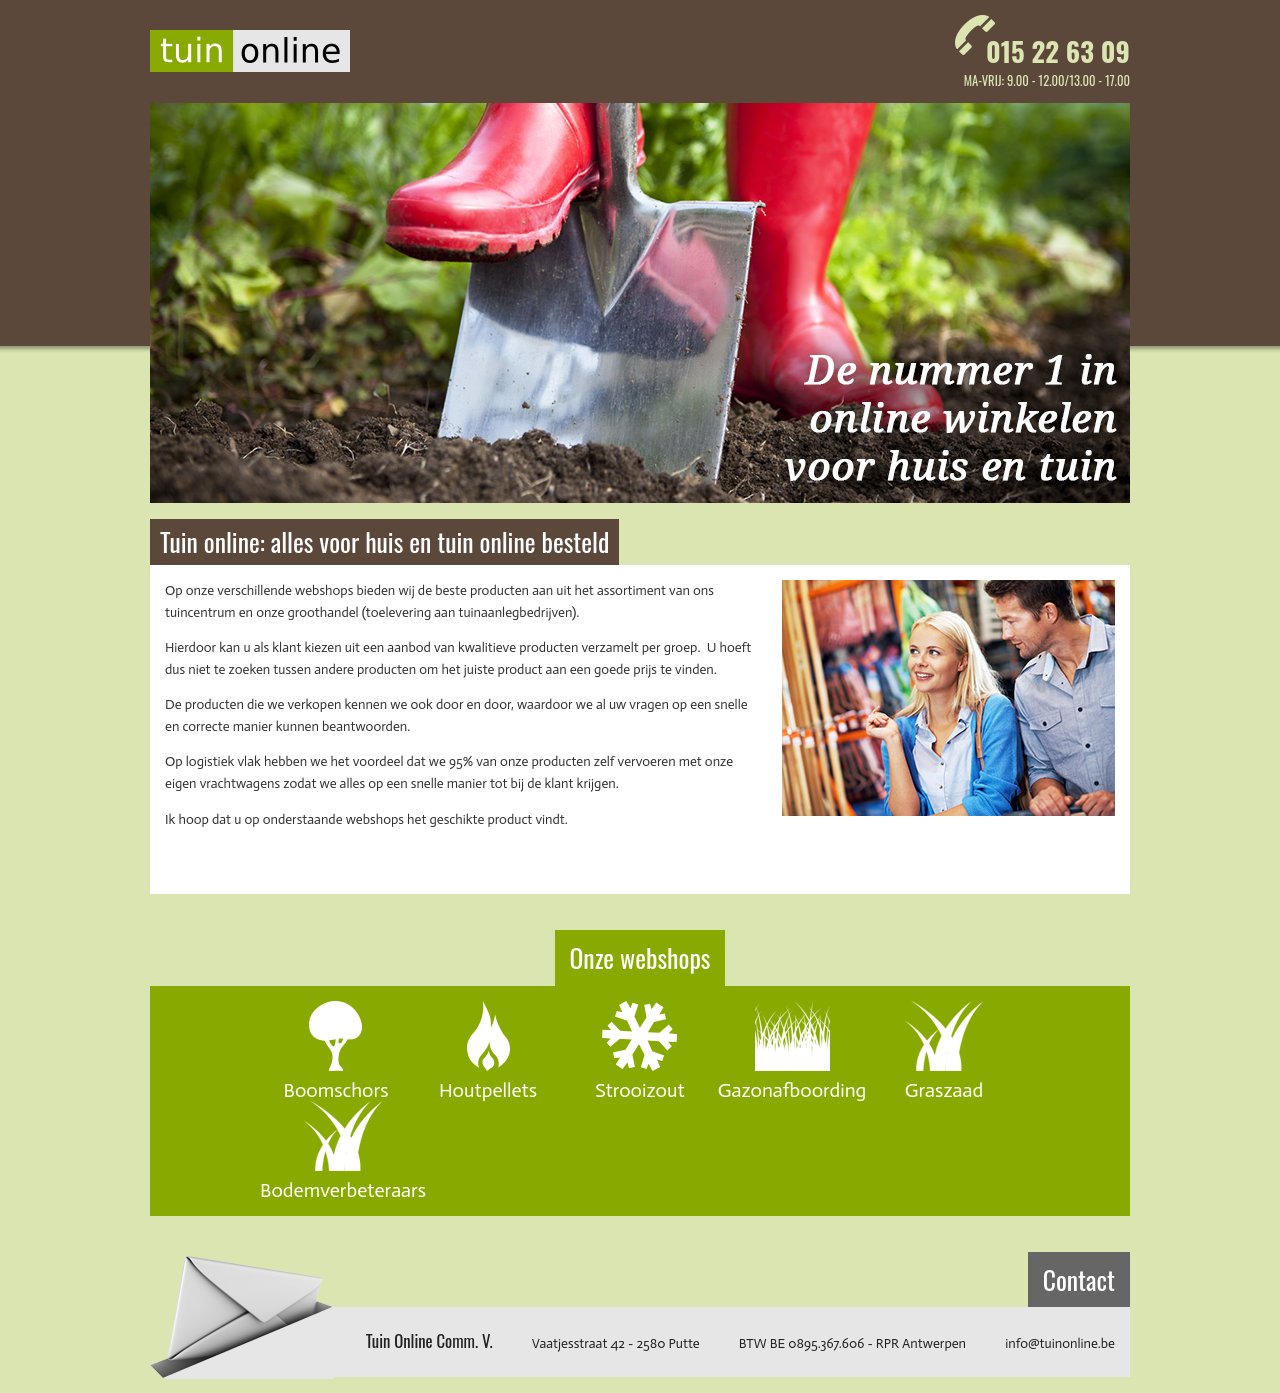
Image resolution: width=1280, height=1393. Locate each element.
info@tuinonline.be (1060, 1343)
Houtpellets (488, 1089)
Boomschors (335, 1089)
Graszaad (944, 1089)
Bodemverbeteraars (343, 1189)
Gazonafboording (792, 1089)
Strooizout (639, 1089)
